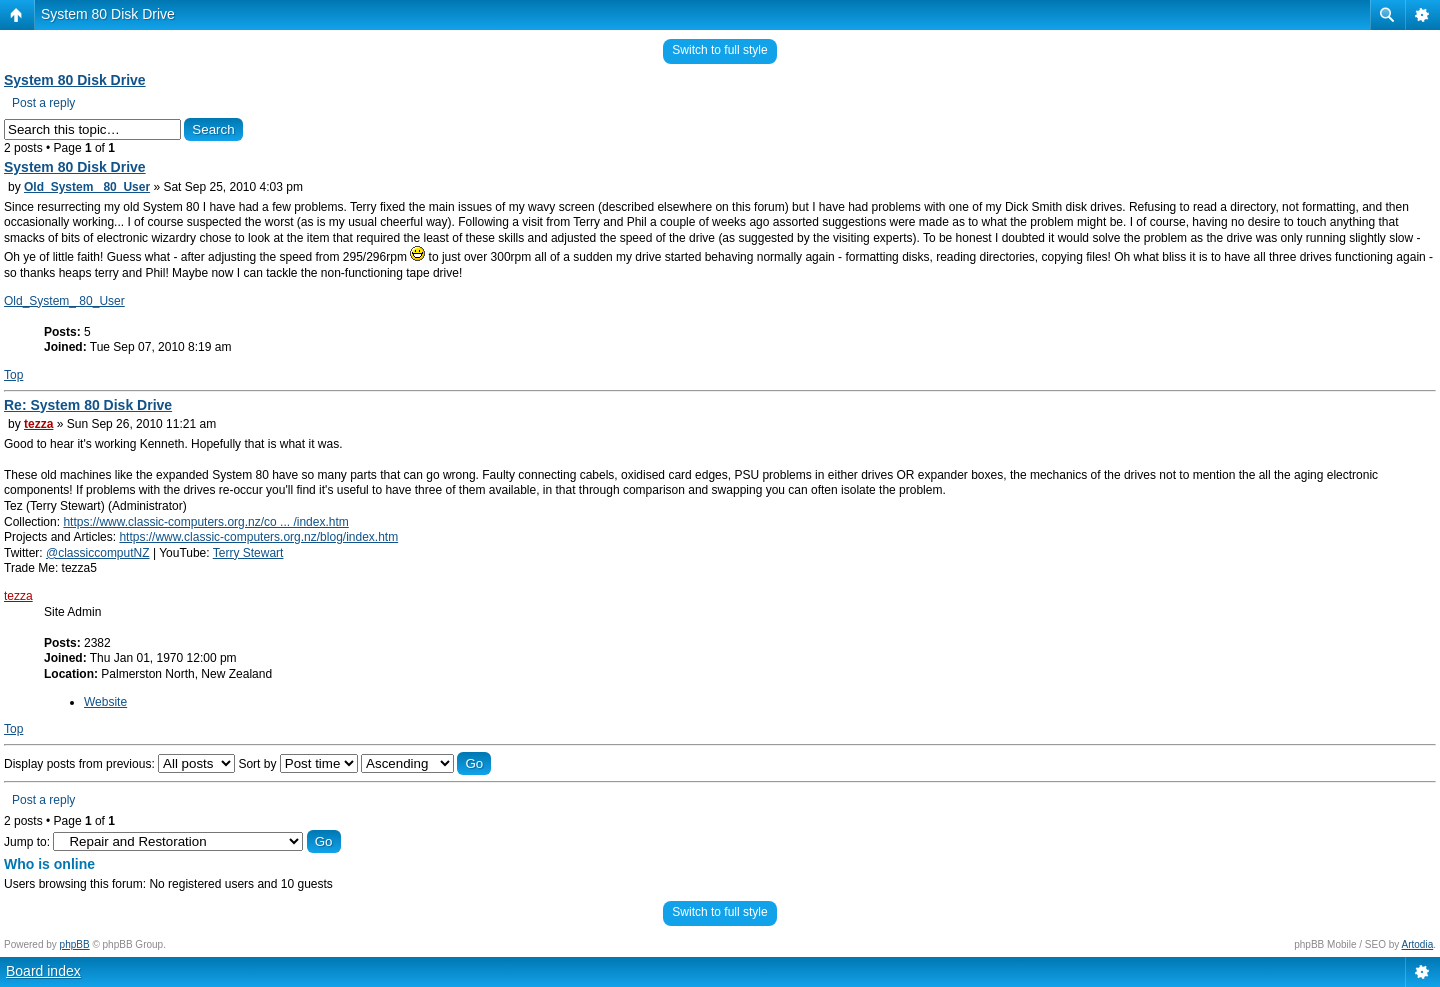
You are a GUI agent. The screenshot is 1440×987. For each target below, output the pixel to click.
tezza (38, 424)
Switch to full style (719, 50)
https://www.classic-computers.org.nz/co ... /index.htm (205, 522)
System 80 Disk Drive (108, 14)
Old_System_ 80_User (87, 187)
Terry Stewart (248, 553)
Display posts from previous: (119, 764)
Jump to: (27, 842)
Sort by (297, 764)
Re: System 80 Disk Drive (88, 405)
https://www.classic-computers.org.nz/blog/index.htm (258, 537)
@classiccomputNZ (98, 553)
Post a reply (43, 103)
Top (13, 375)
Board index (43, 971)
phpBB (75, 944)
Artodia (1418, 944)
